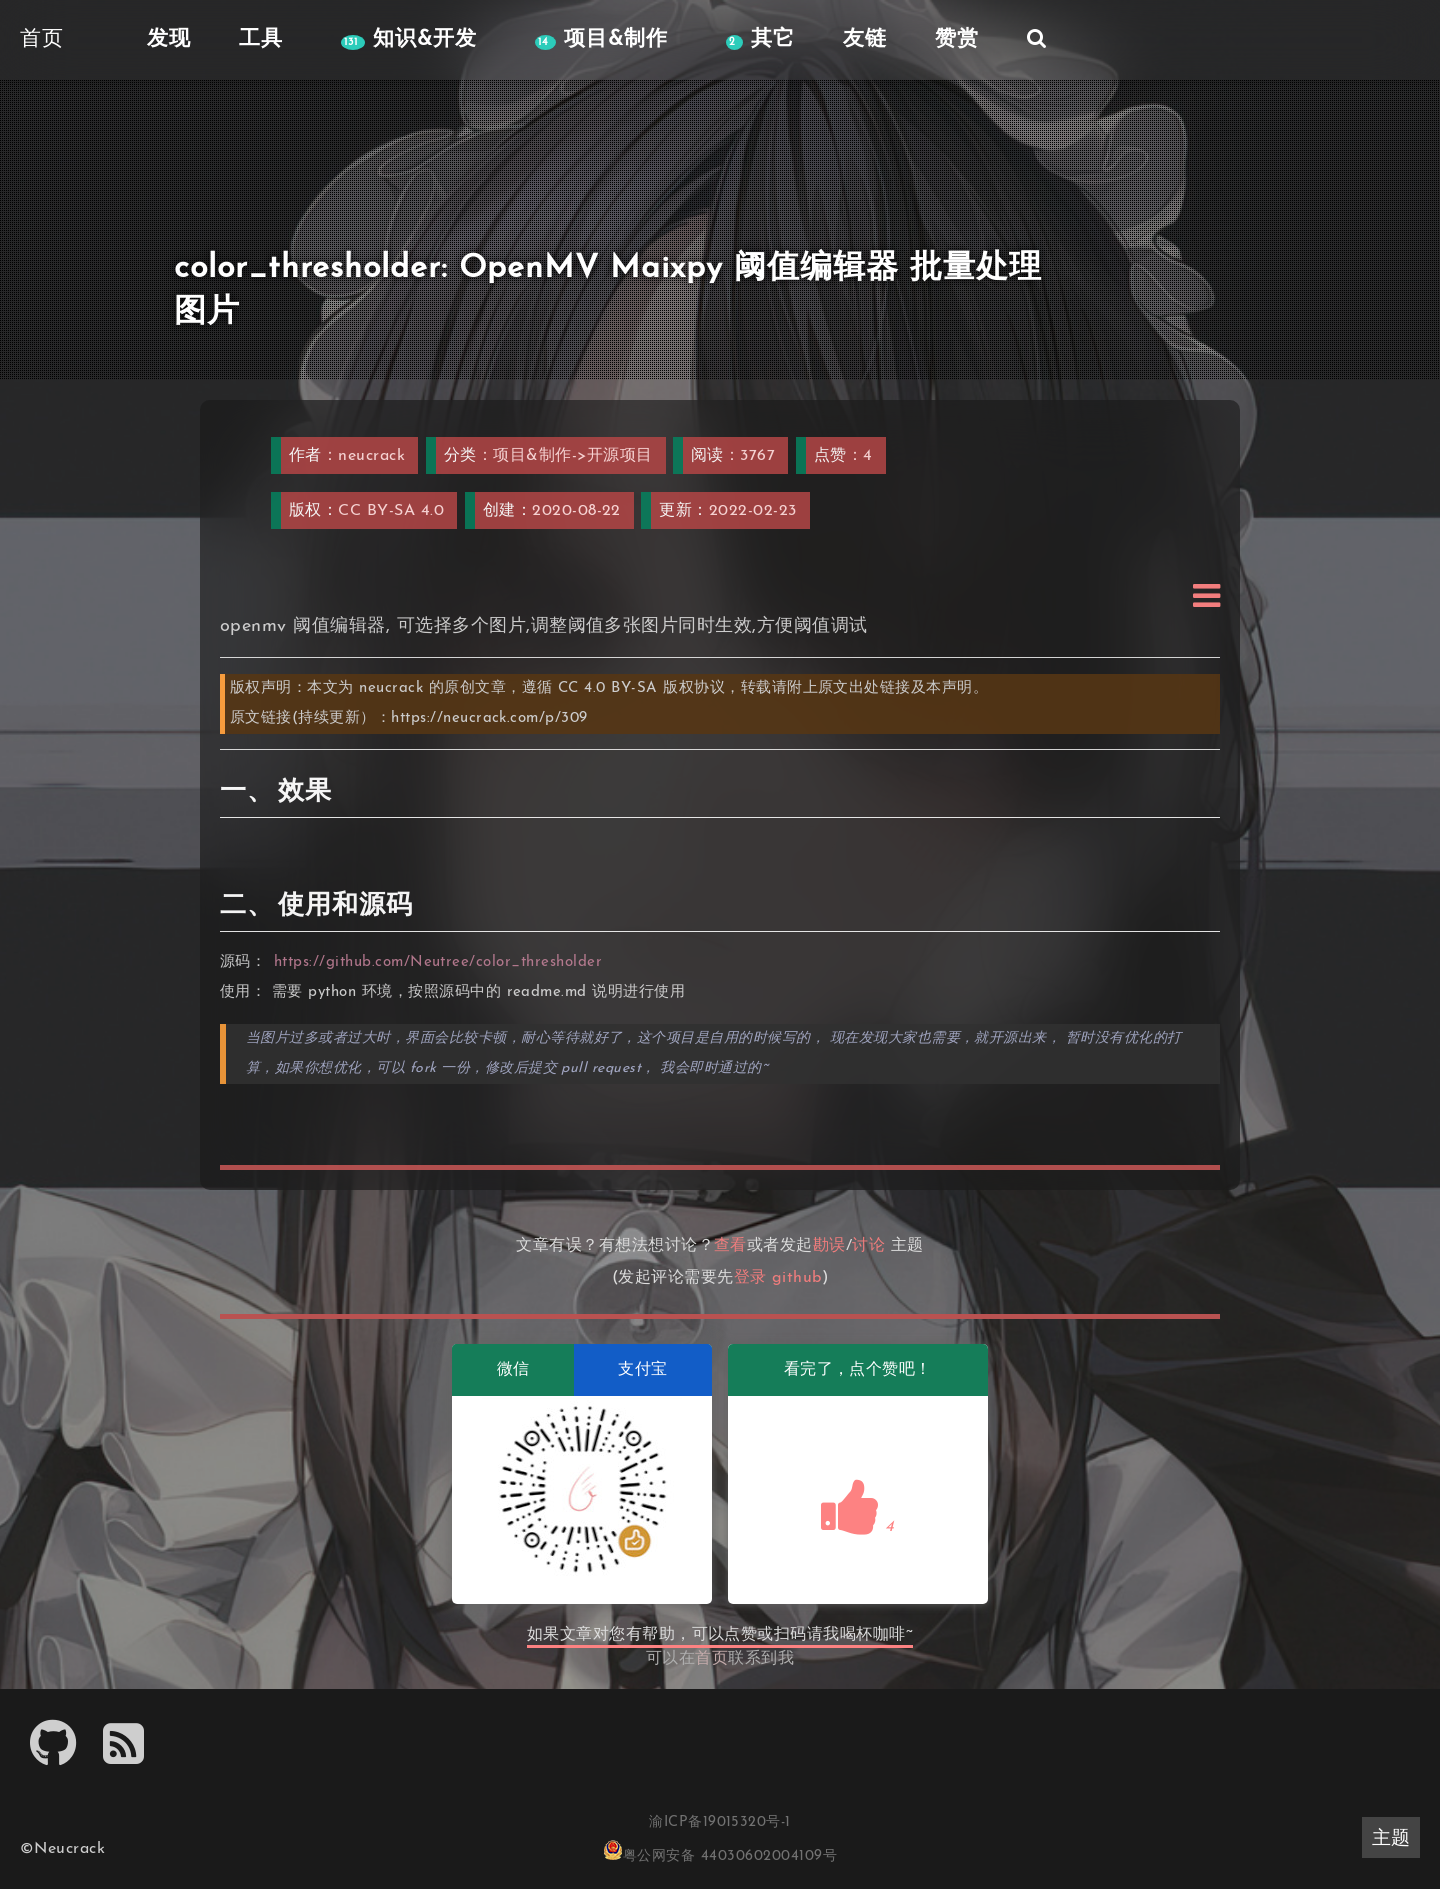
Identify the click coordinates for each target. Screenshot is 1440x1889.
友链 (858, 39)
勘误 (829, 1246)
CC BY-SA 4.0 (391, 511)
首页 (711, 1659)
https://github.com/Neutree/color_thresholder (439, 962)
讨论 (868, 1246)
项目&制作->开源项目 (572, 456)
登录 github (778, 1278)
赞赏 (950, 39)
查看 (730, 1246)
